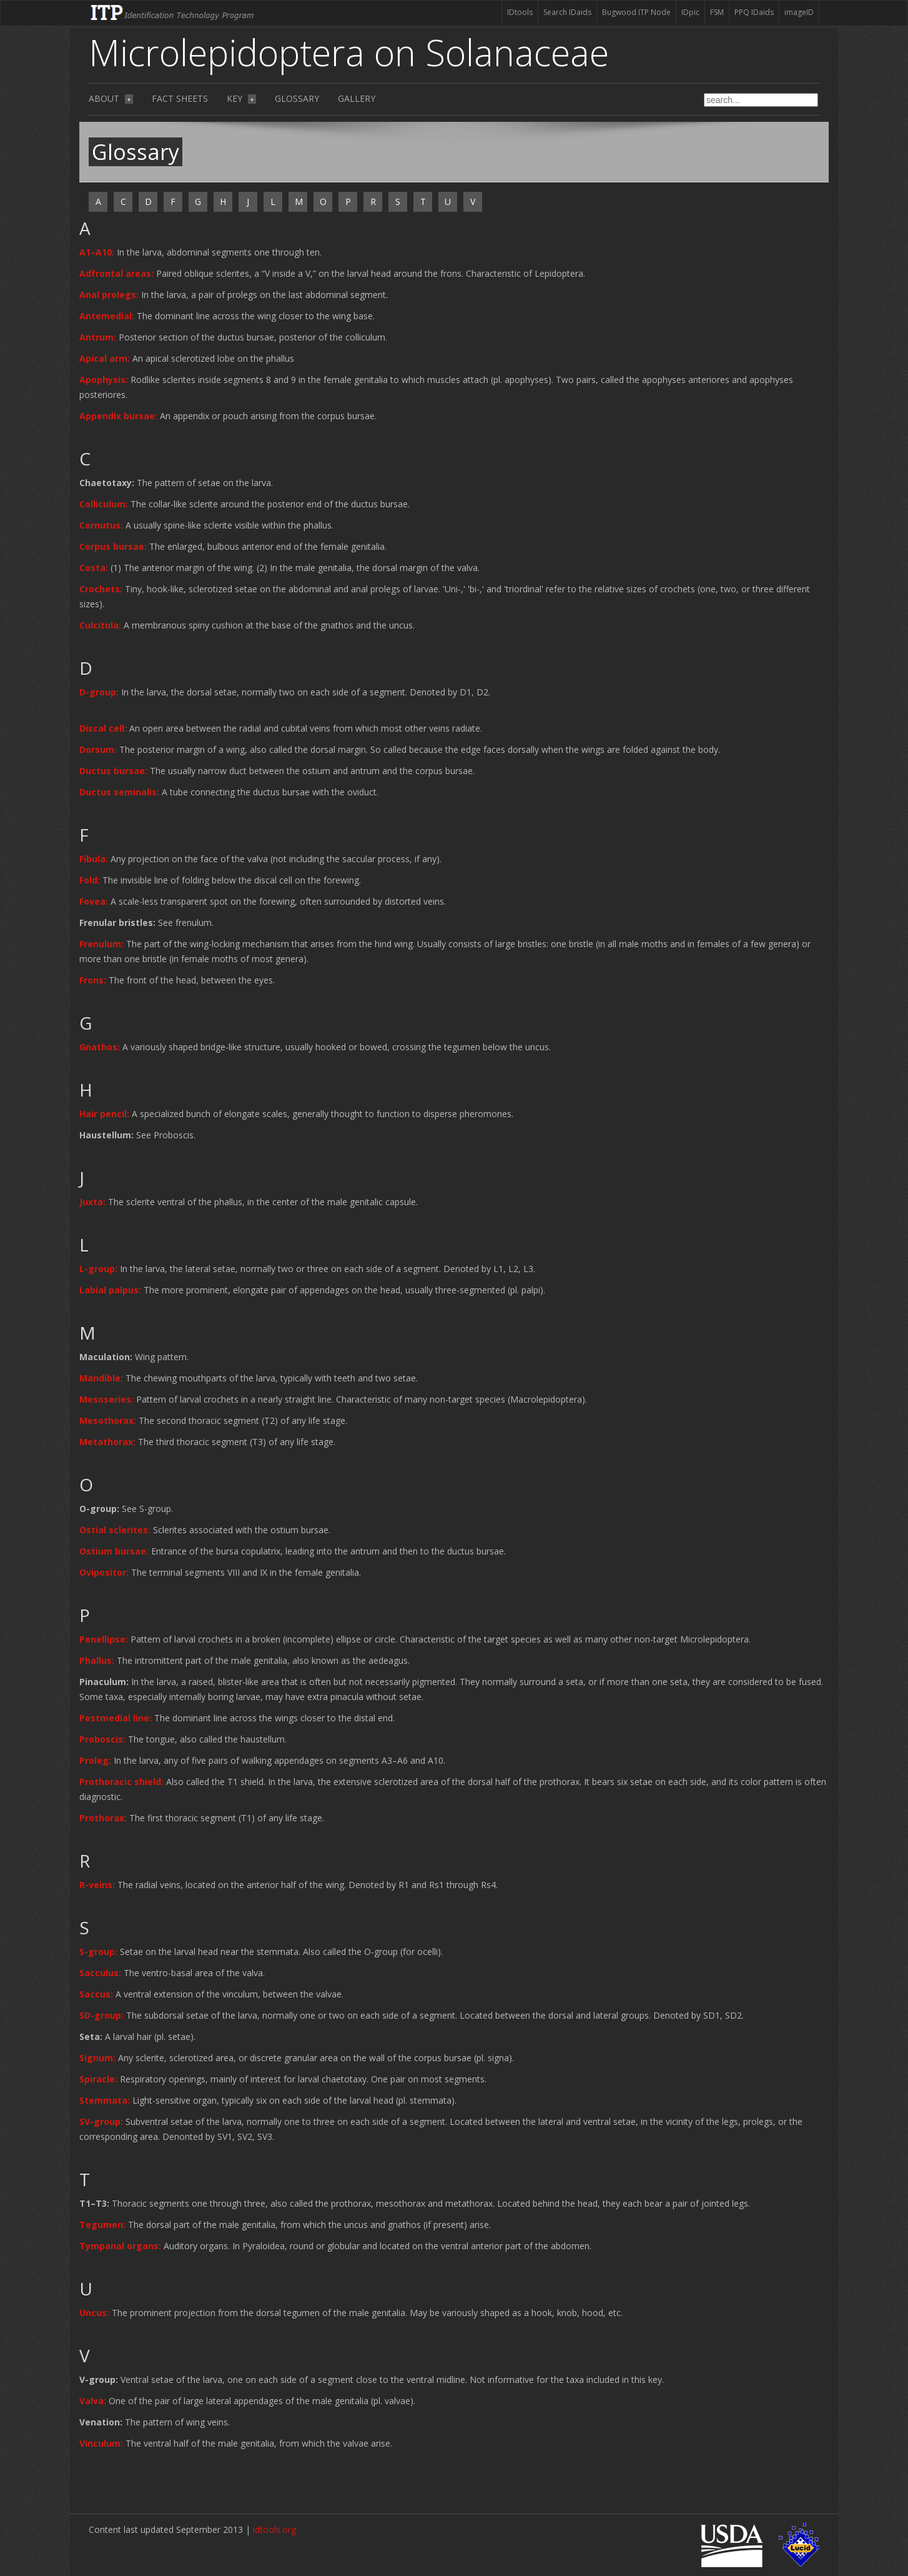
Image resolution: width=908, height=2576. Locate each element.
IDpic (690, 12)
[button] (98, 252)
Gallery (356, 98)
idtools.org (274, 2529)
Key (241, 98)
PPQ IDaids (754, 12)
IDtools (520, 12)
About (111, 98)
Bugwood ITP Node (636, 12)
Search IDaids (567, 12)
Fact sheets (180, 98)
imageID (799, 12)
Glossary (297, 98)
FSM (717, 12)
